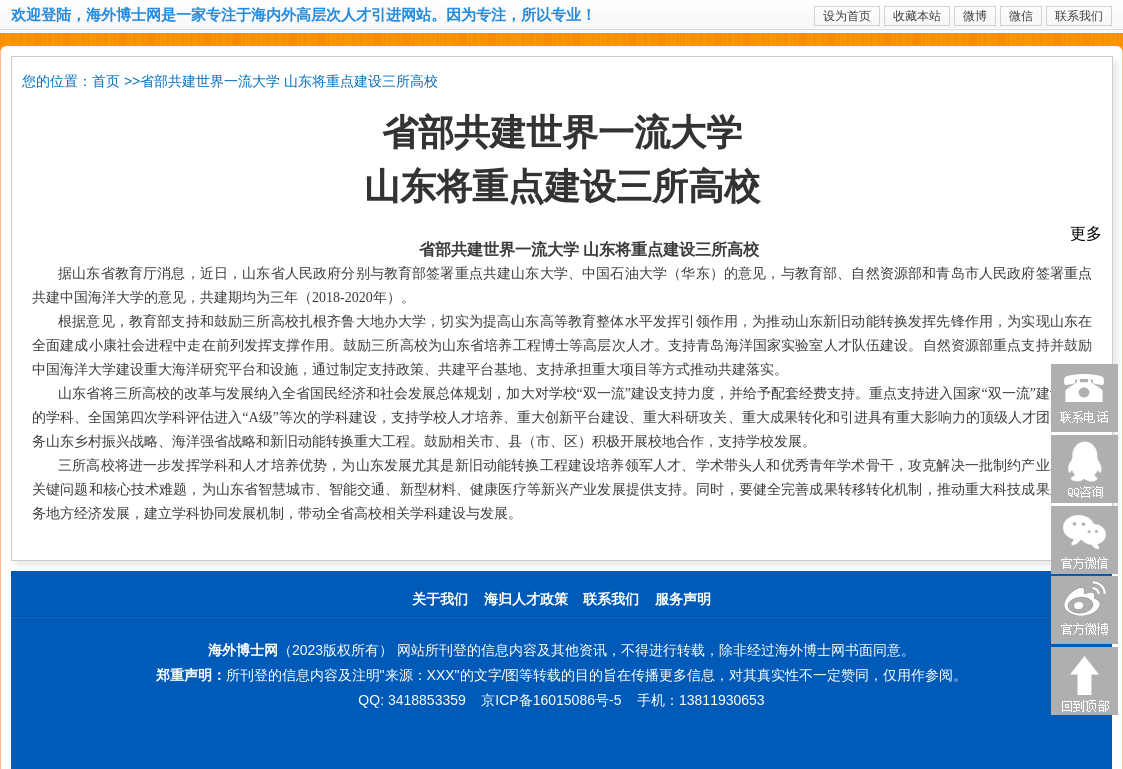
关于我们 (440, 599)
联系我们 (1079, 16)
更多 (1086, 233)
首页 (106, 81)
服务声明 (683, 599)
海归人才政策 (526, 599)
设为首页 (847, 16)
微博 (975, 16)
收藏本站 (917, 16)
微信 (1021, 16)
